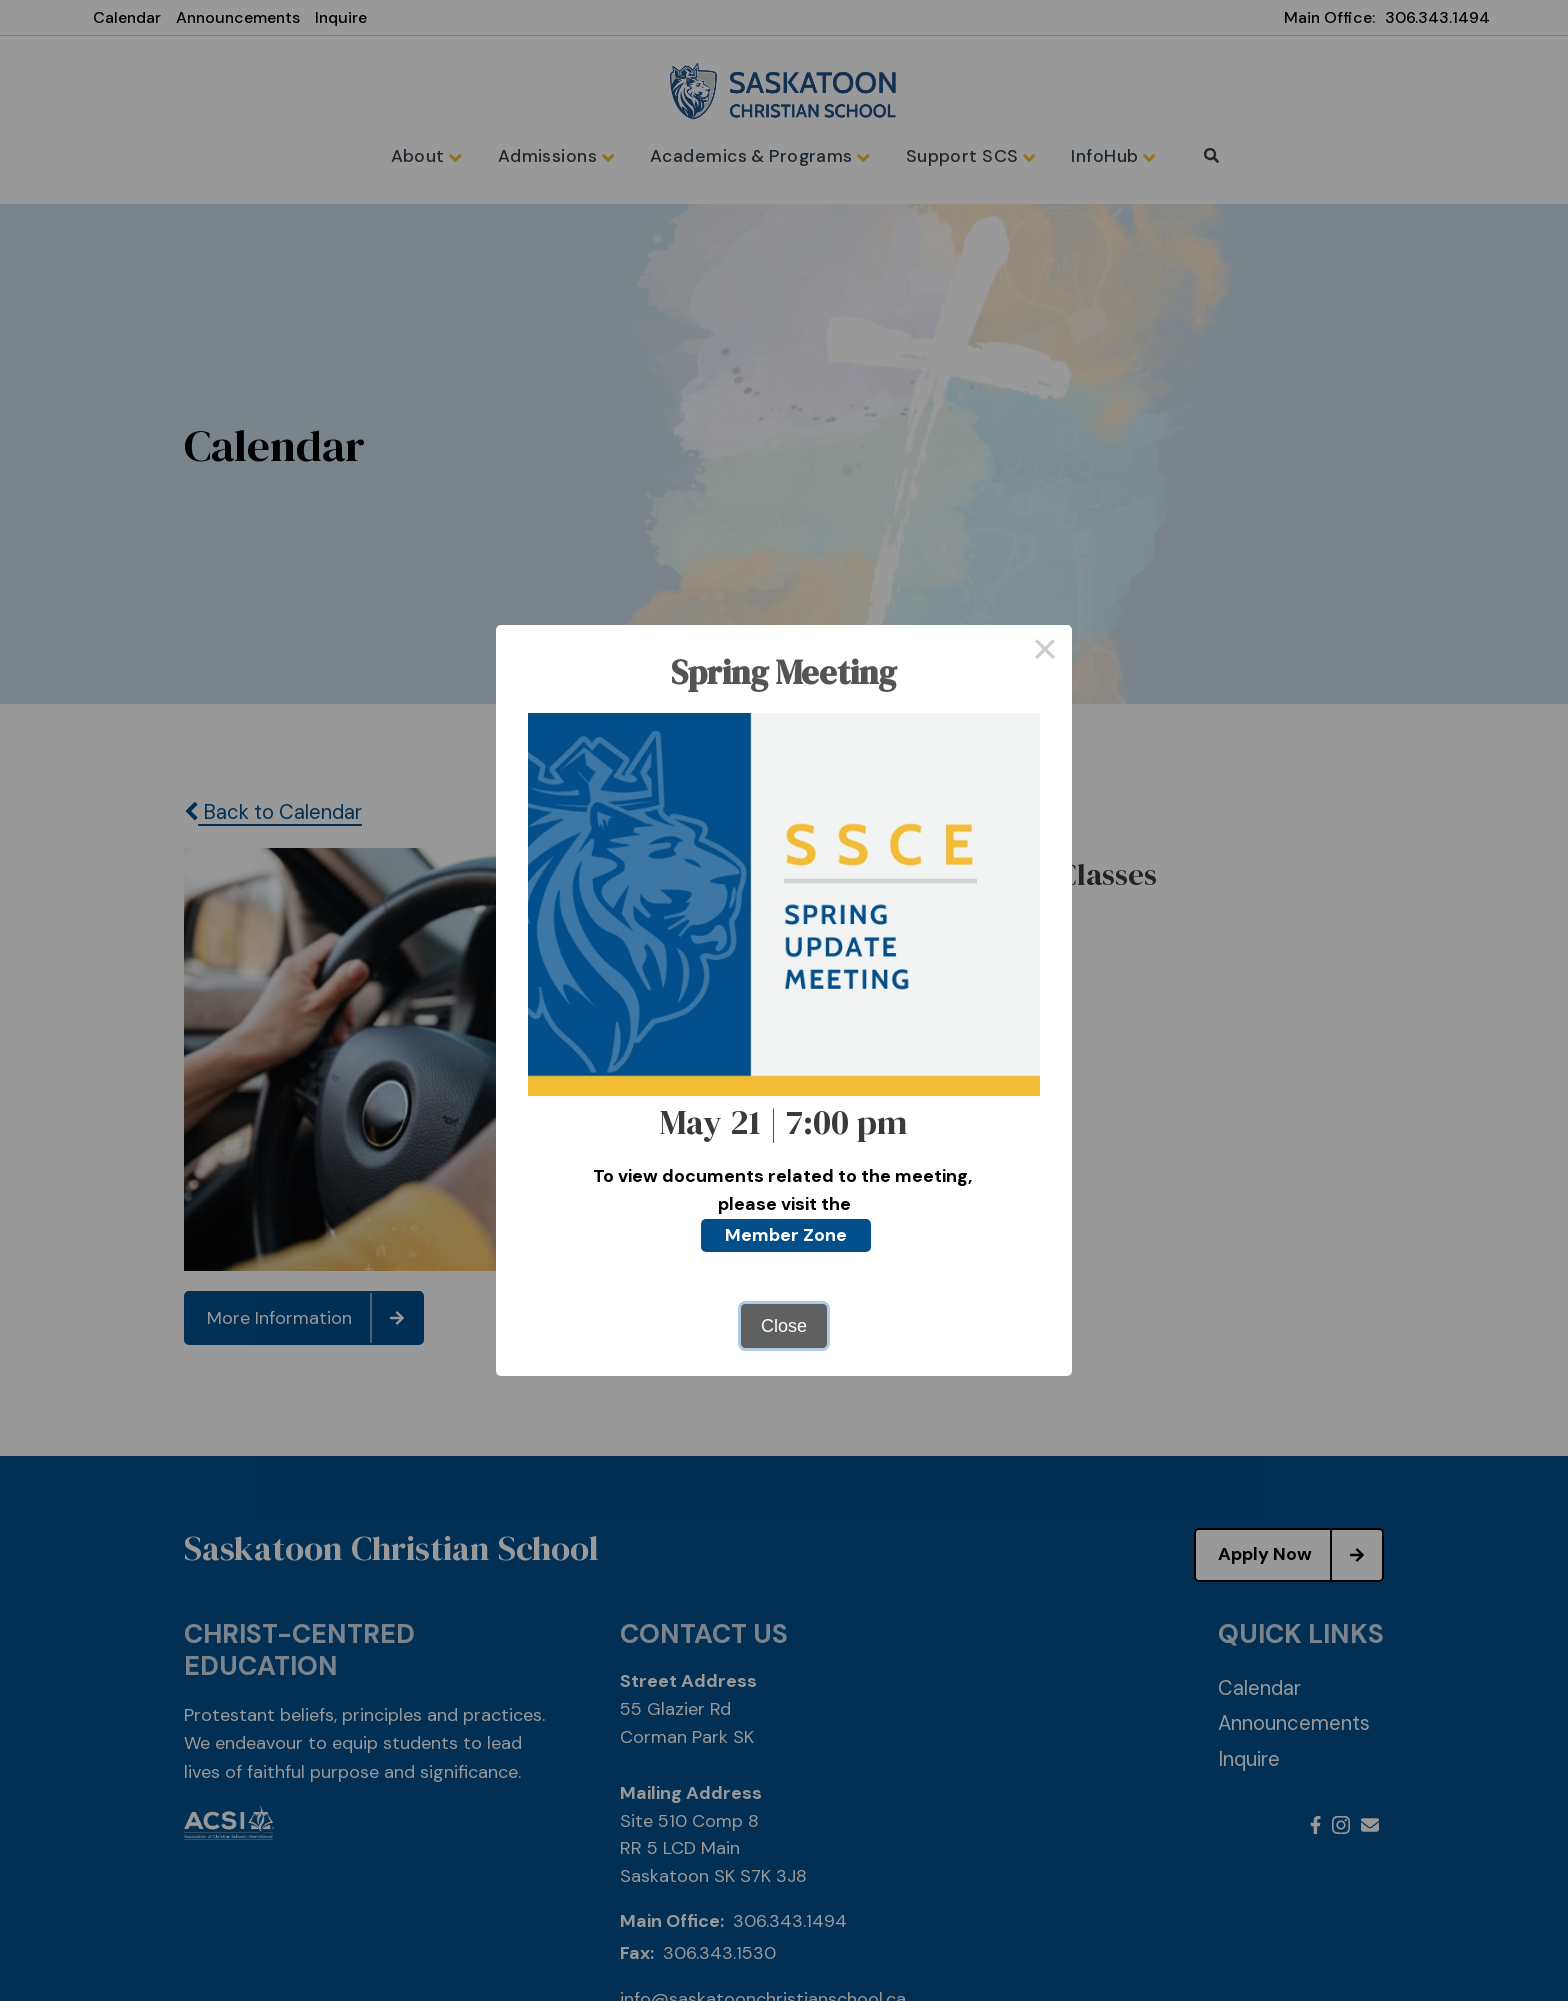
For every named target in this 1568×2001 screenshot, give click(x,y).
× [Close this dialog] (1044, 652)
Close (784, 1326)
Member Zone (786, 1235)
